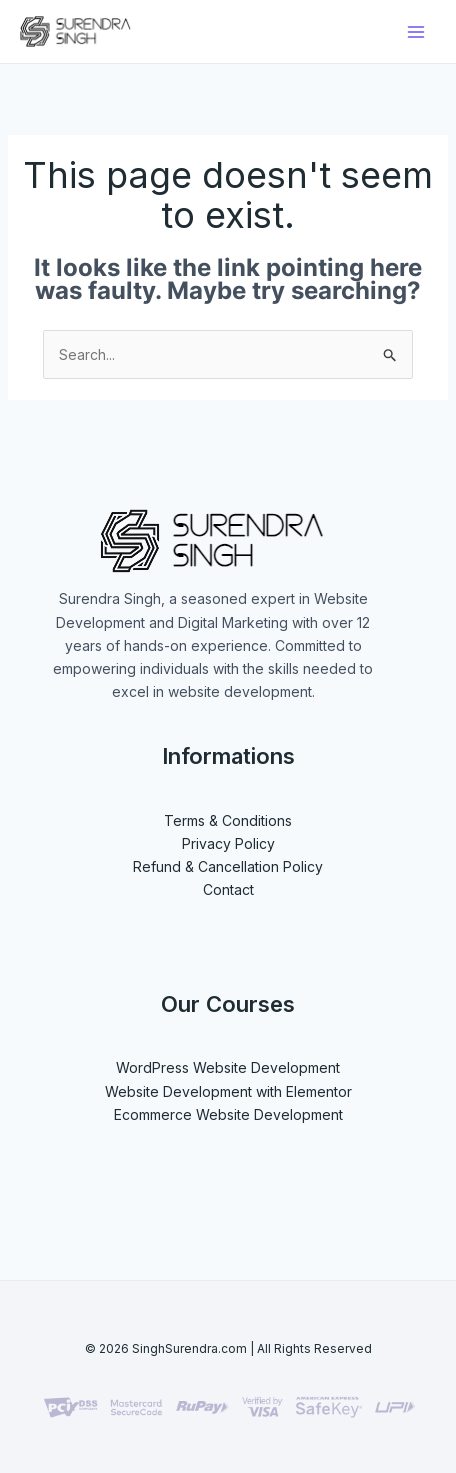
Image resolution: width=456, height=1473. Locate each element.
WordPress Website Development (228, 1067)
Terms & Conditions (228, 820)
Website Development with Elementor (228, 1091)
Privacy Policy (228, 843)
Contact (228, 889)
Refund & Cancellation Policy (228, 866)
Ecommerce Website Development (228, 1114)
